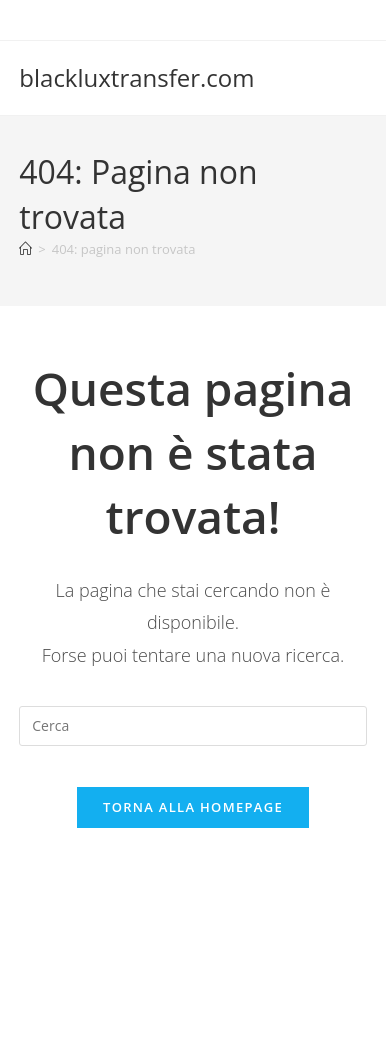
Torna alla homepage (193, 807)
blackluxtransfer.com (136, 77)
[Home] (25, 249)
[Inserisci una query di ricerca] (192, 726)
